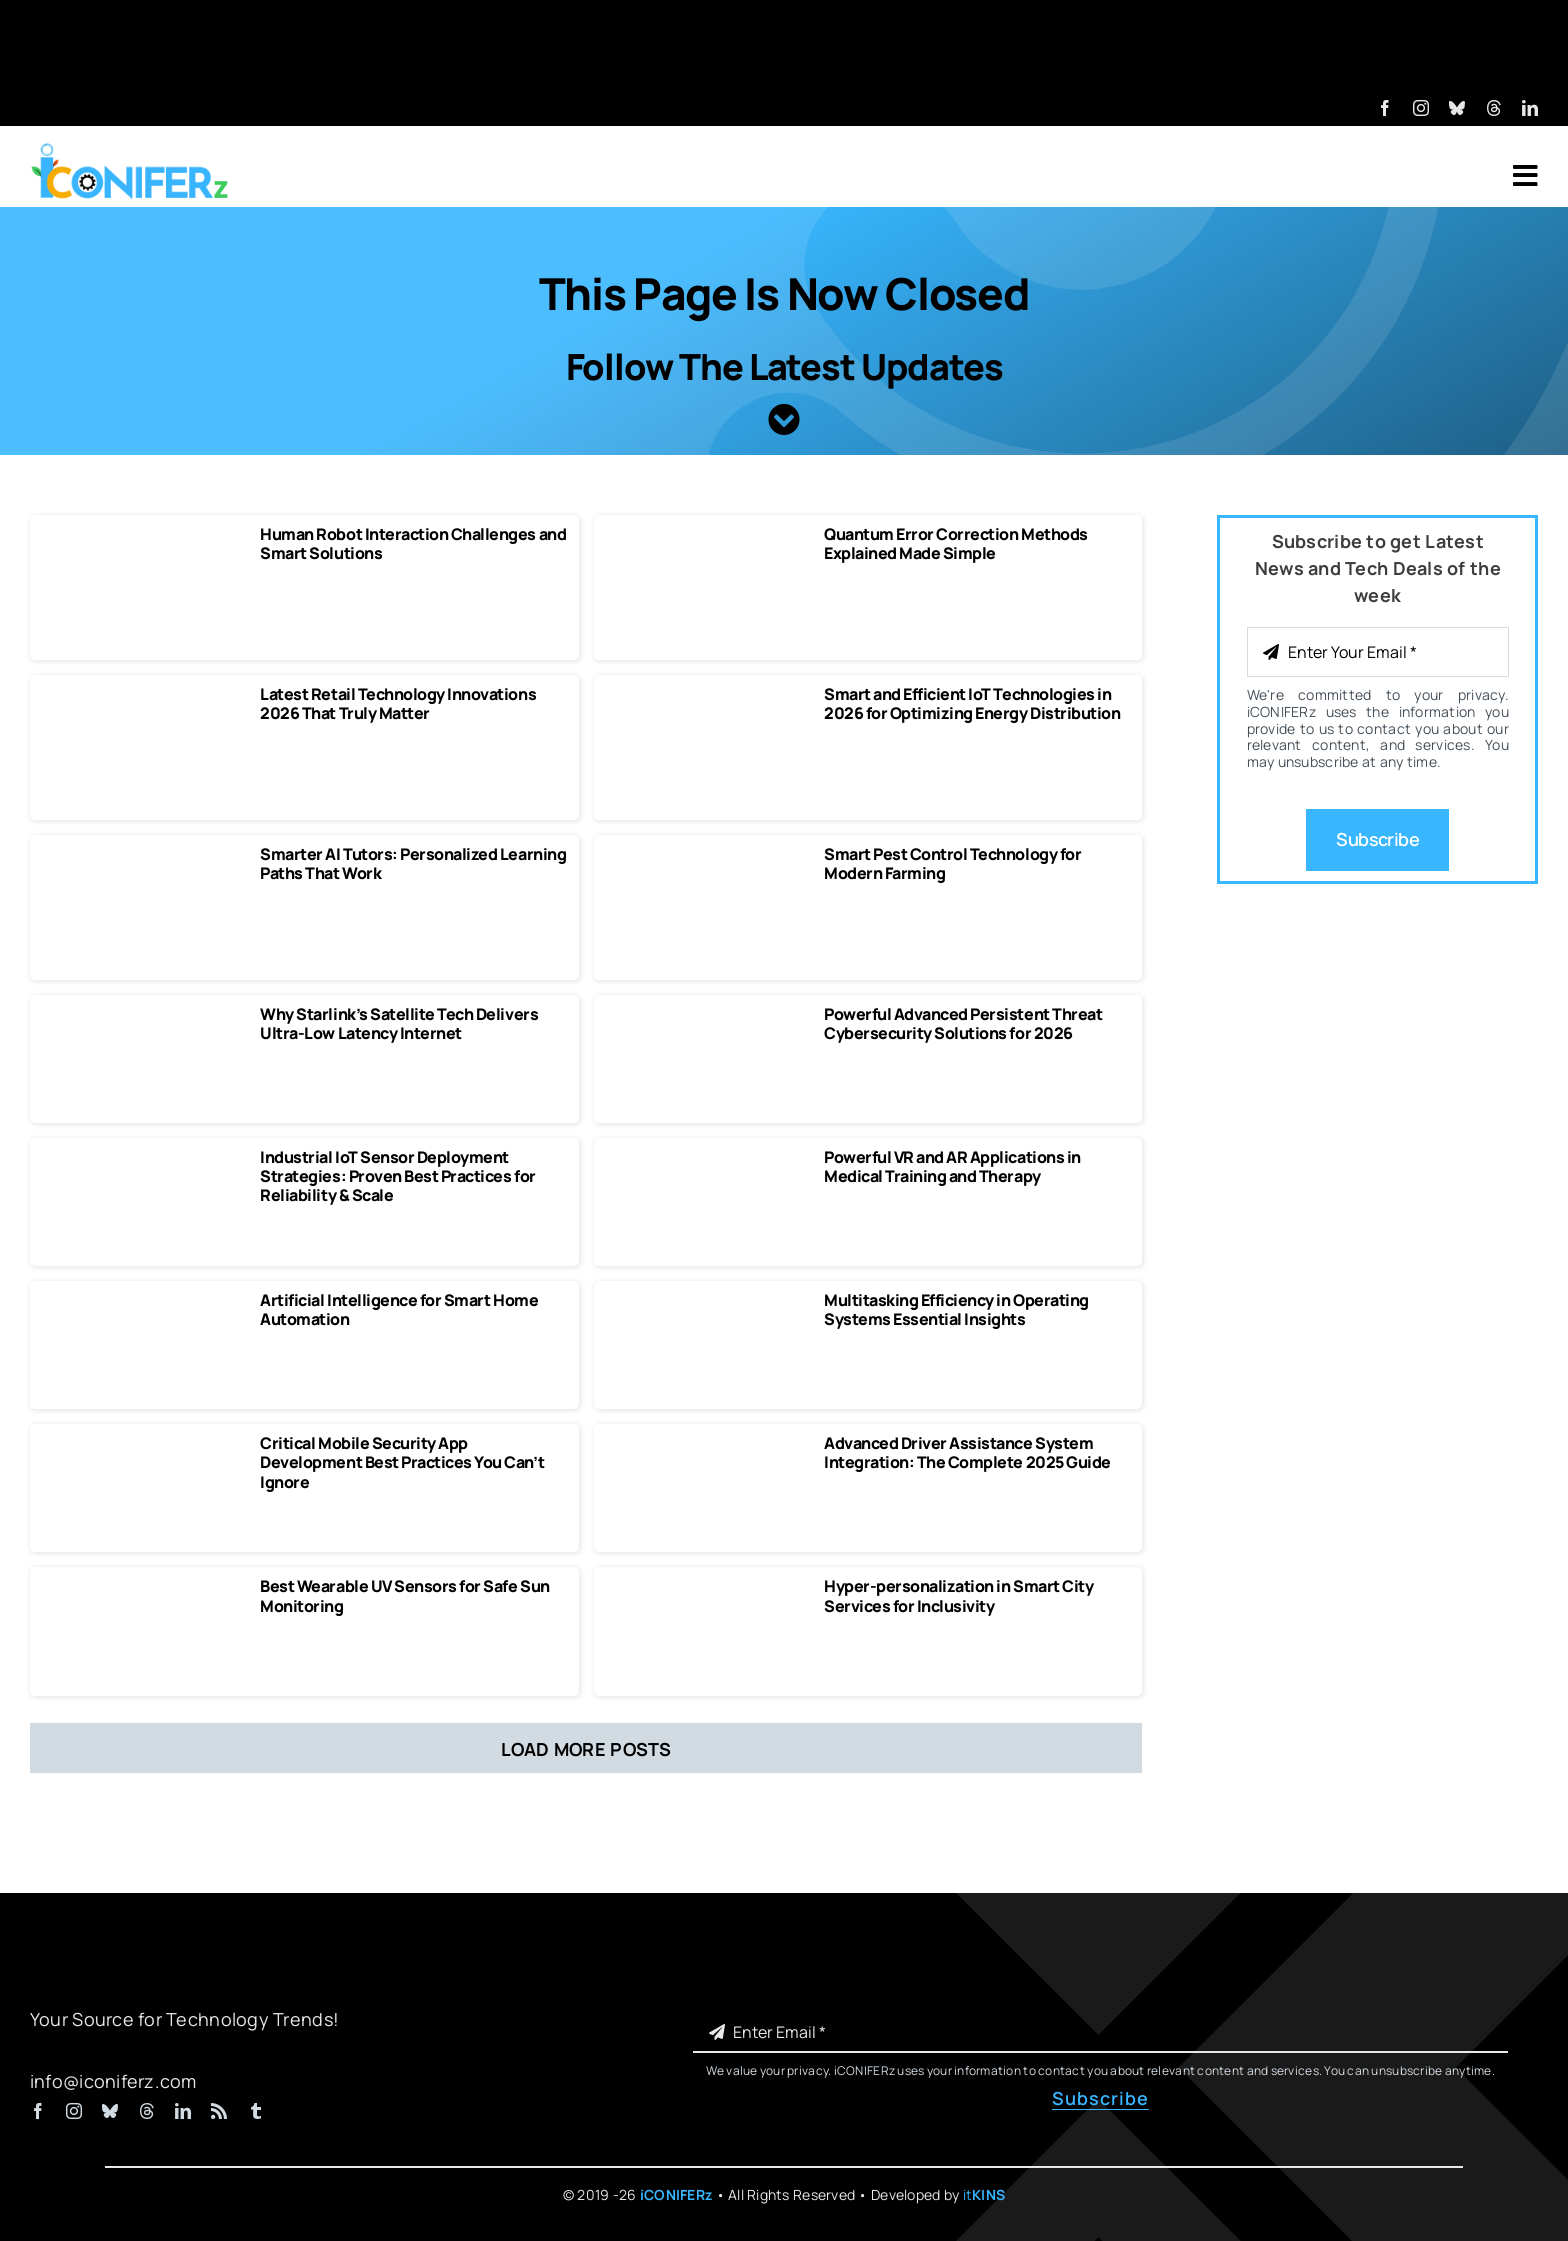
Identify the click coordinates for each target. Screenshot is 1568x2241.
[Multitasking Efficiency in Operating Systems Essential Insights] (707, 1300)
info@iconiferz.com (113, 2081)
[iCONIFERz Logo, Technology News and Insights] (130, 150)
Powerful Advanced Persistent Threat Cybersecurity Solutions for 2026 (963, 1023)
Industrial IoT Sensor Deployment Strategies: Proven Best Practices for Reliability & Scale (397, 1176)
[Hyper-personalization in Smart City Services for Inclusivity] (707, 1586)
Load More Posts (586, 1749)
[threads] (1494, 108)
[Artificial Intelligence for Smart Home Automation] (143, 1300)
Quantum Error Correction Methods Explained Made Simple (956, 543)
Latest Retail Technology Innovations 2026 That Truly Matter (398, 703)
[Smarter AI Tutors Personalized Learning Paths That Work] (143, 854)
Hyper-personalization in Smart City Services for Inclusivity (958, 1595)
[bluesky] (1457, 108)
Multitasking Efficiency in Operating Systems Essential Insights (956, 1309)
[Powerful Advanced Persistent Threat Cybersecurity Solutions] (707, 1014)
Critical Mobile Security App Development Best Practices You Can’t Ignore (402, 1462)
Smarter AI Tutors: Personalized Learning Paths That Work (413, 863)
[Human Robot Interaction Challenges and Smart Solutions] (143, 534)
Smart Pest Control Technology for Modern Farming (952, 863)
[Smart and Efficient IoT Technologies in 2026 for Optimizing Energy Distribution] (707, 694)
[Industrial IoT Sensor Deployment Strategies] (143, 1157)
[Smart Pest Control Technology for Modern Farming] (707, 854)
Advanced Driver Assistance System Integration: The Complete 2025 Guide (967, 1452)
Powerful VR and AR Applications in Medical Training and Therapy (952, 1166)
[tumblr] (256, 2111)
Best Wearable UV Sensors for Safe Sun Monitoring (404, 1595)
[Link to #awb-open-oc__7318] (1525, 176)
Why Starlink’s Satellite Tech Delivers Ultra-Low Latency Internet (399, 1023)
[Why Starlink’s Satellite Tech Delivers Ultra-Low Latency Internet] (143, 1014)
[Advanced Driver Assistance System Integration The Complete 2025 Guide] (707, 1443)
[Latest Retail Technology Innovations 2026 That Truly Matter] (143, 694)
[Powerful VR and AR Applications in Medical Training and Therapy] (707, 1157)
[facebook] (1385, 108)
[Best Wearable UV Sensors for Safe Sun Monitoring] (143, 1586)
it (984, 2194)
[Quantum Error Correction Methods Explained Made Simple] (707, 534)
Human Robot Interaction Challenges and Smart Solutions (413, 543)
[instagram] (1421, 108)
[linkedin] (1530, 108)
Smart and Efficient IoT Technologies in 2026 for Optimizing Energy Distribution (972, 703)
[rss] (219, 2111)
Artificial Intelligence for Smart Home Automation (399, 1309)
